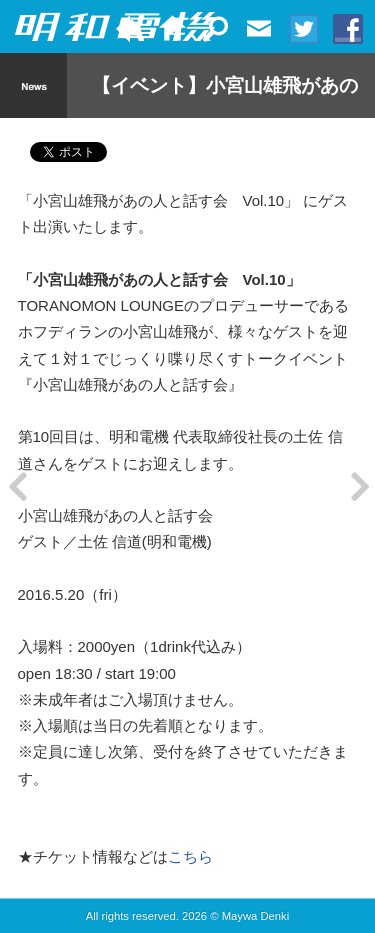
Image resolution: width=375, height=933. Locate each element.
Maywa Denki (256, 916)
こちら (190, 856)
